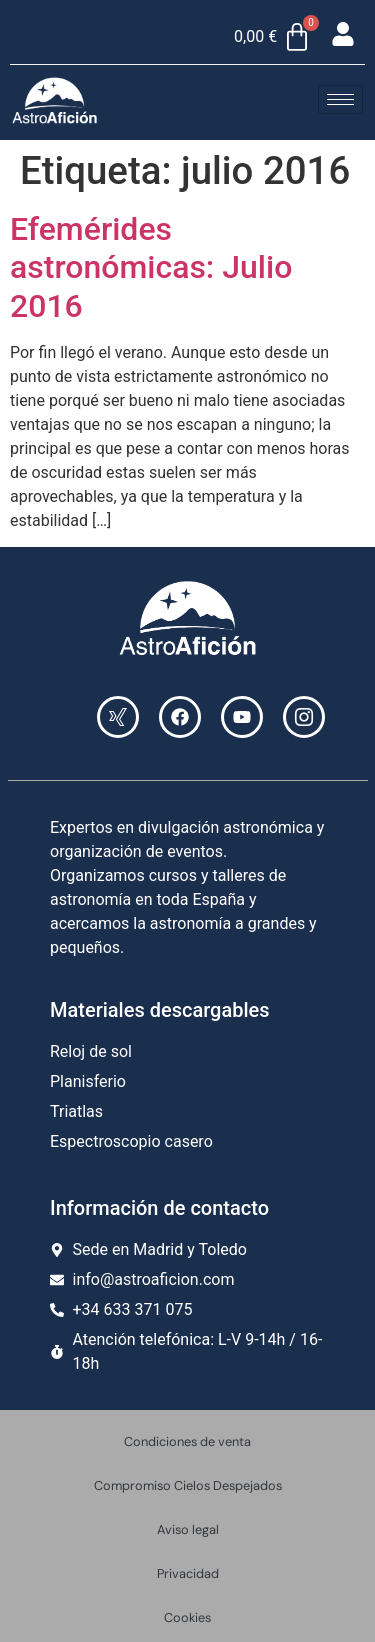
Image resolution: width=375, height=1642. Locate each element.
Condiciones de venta (187, 1441)
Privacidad (188, 1573)
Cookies (187, 1617)
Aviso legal (188, 1529)
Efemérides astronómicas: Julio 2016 (151, 267)
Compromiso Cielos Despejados (188, 1485)
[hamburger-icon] (340, 99)
